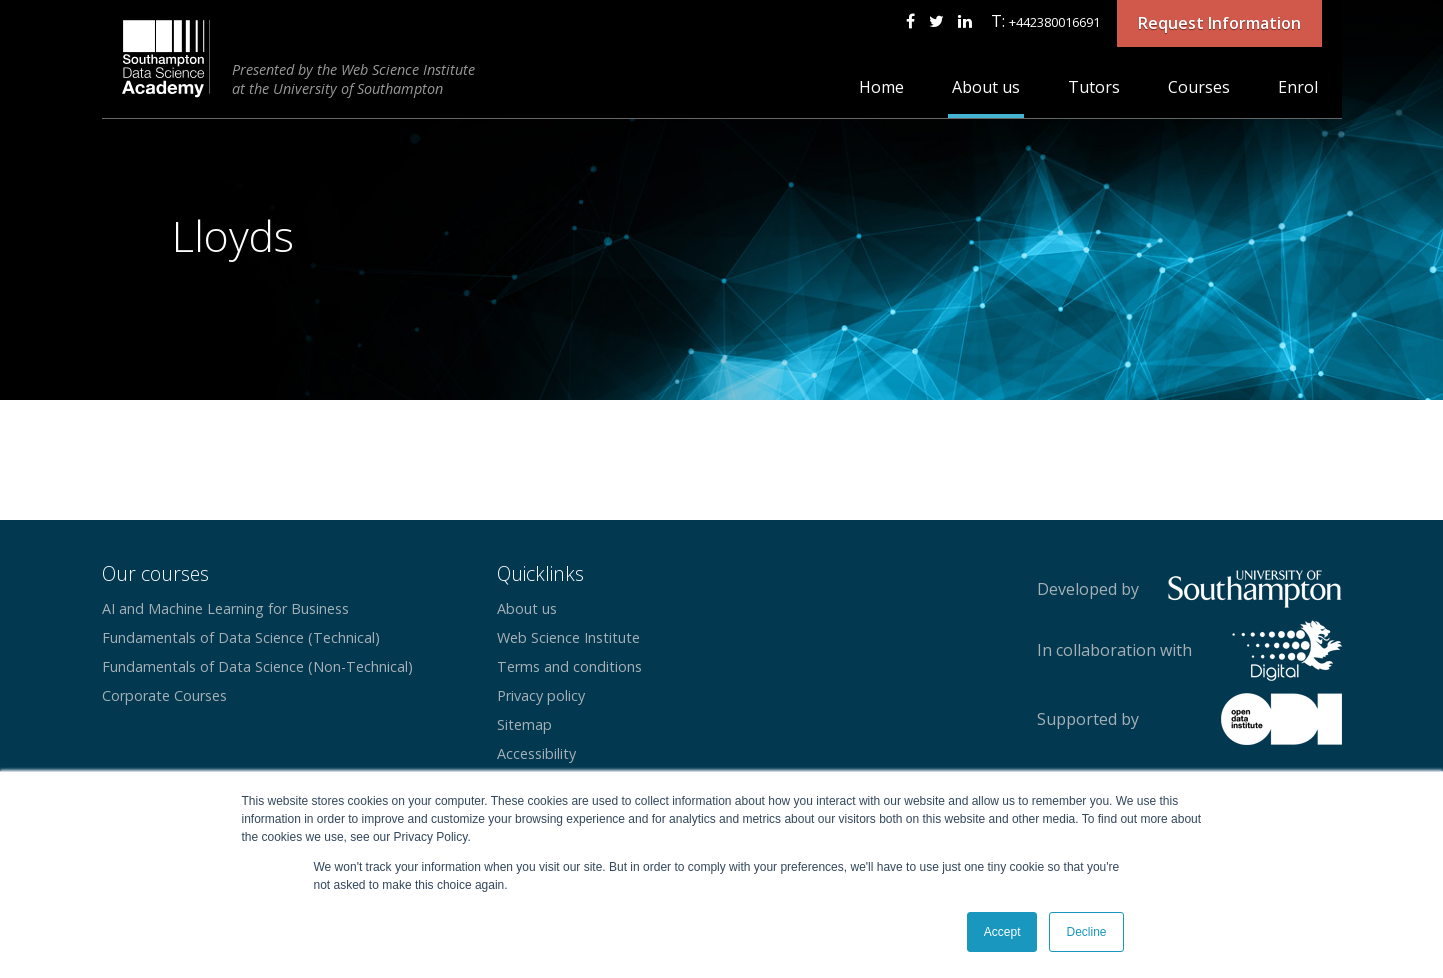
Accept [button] (1002, 932)
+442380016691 (1054, 22)
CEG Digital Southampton (166, 59)
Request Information (1219, 23)
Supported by (1088, 719)
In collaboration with (1114, 650)
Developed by (1088, 589)
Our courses (155, 573)
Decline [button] (1086, 932)
